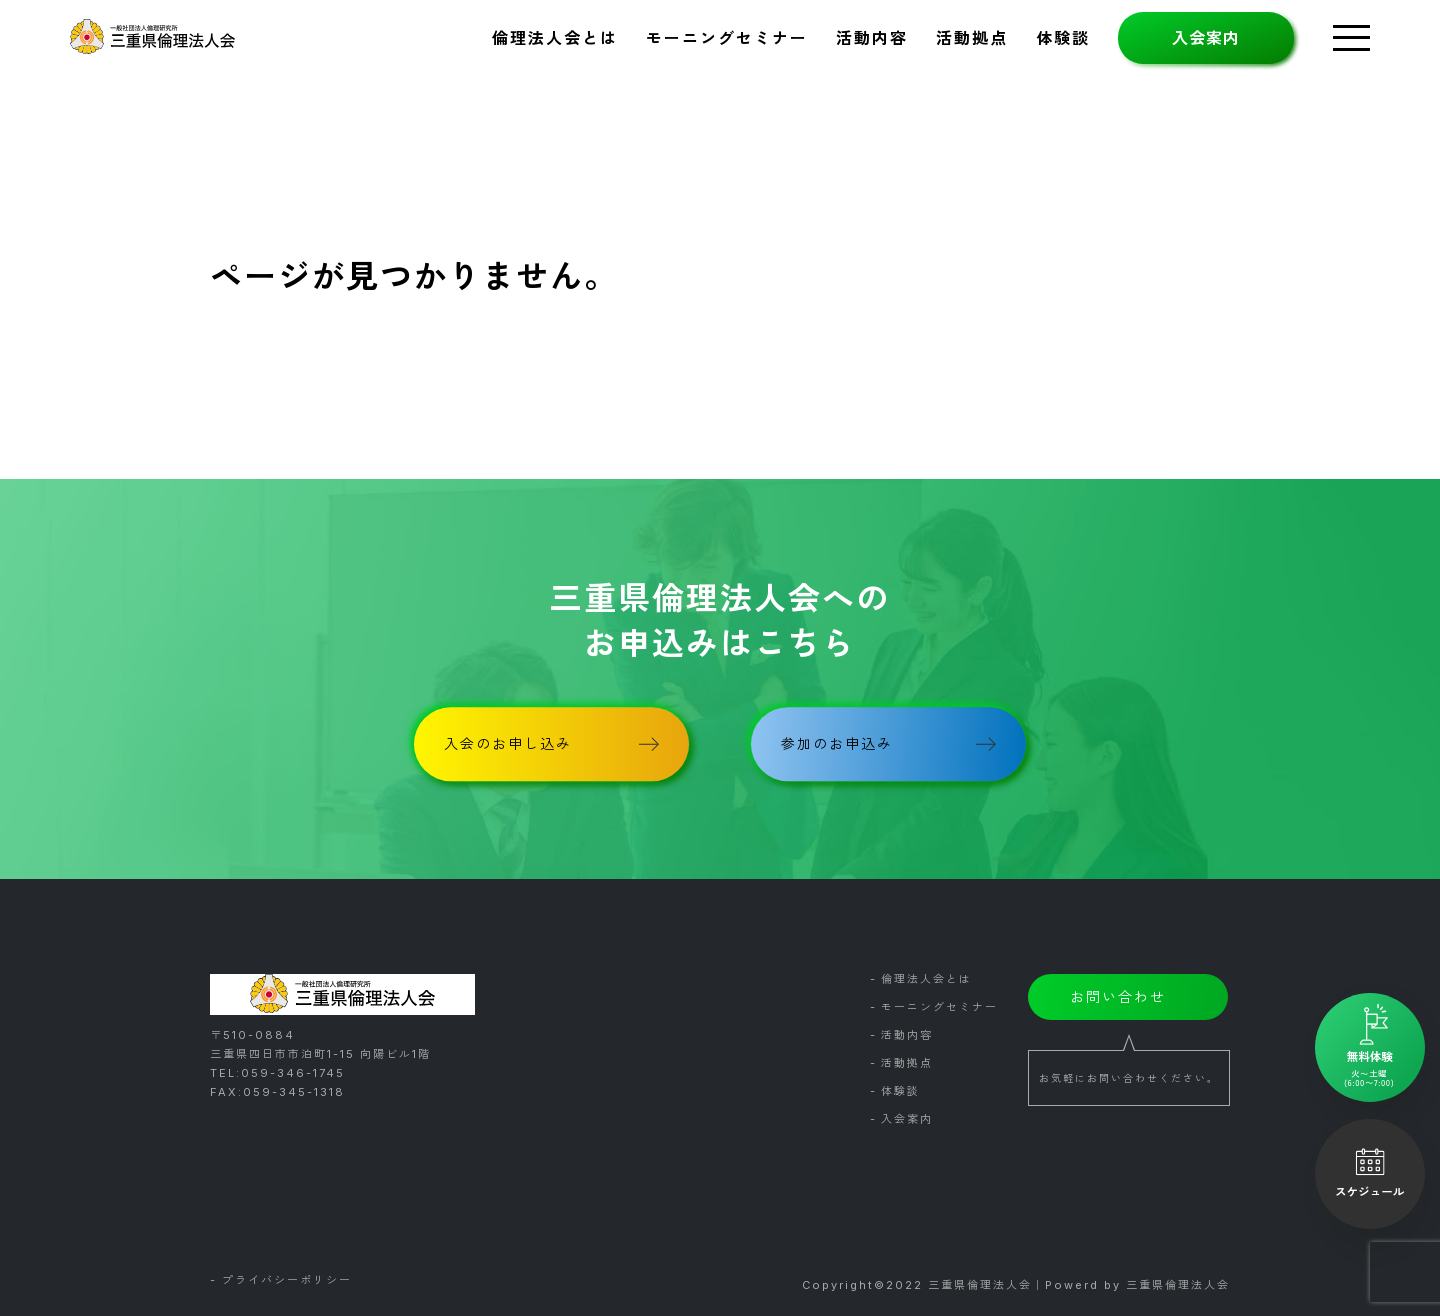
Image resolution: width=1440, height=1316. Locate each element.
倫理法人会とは (555, 38)
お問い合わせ (1118, 996)
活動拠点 (972, 38)
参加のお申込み (837, 743)
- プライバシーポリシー (281, 1281)
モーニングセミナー (727, 38)
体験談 (1063, 38)
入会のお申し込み (508, 743)
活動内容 (872, 38)
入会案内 (1206, 38)
